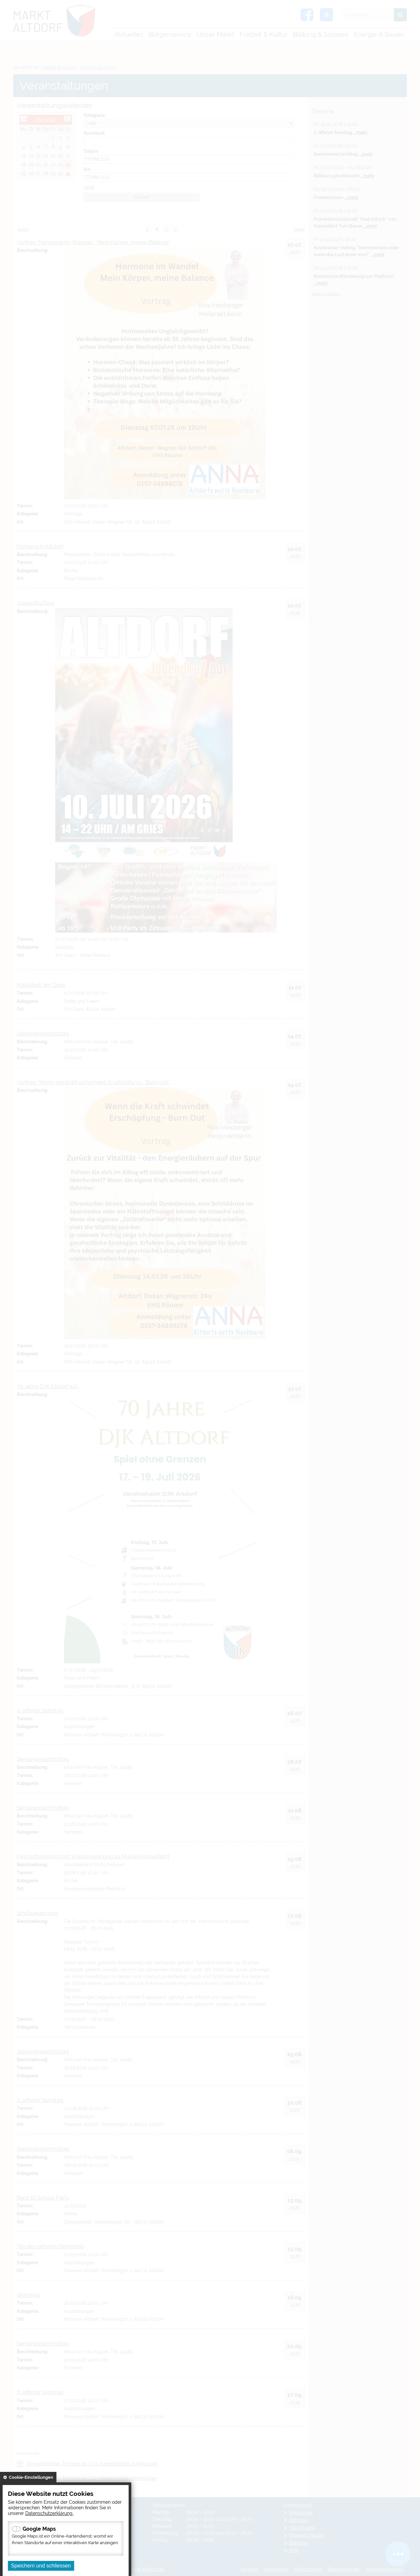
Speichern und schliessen (41, 2565)
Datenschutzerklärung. (49, 2513)
